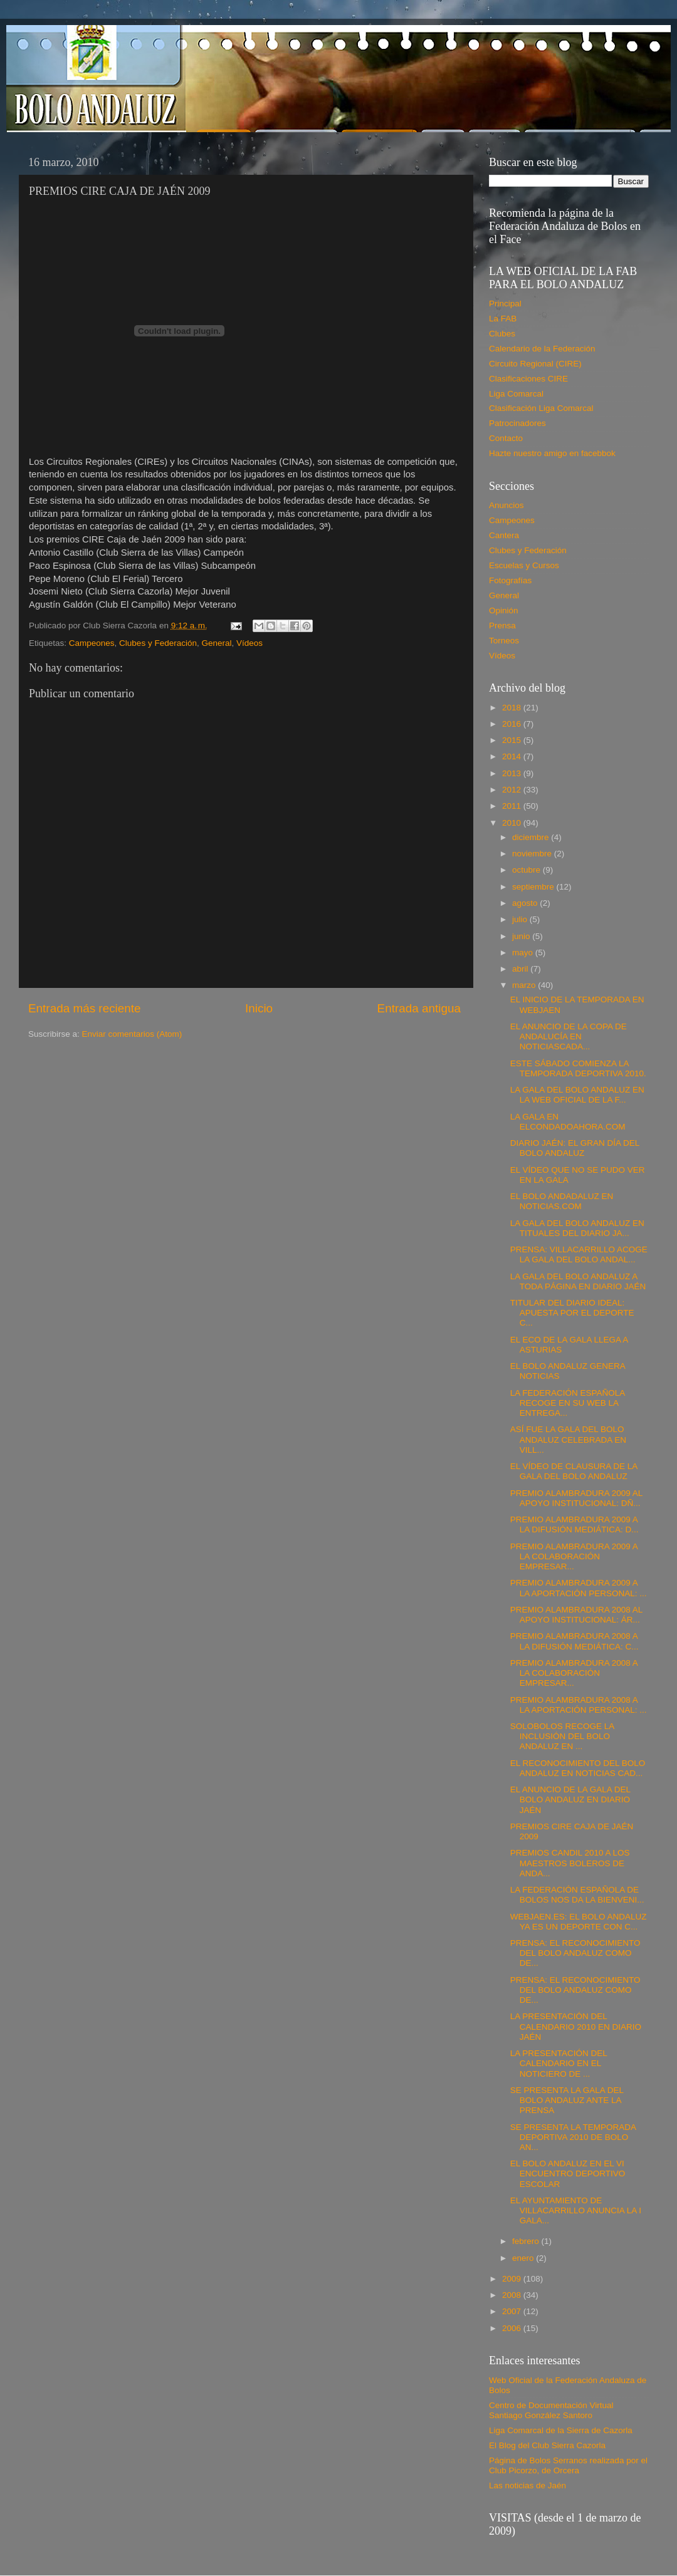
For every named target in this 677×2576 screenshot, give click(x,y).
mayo (523, 952)
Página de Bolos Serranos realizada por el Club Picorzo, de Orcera (568, 2465)
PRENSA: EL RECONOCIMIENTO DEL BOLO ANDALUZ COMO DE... (575, 1953)
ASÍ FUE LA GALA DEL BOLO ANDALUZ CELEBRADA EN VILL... (568, 1439)
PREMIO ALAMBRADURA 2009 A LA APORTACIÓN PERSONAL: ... (578, 1587)
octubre (527, 870)
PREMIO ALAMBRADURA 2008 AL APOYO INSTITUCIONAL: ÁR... (576, 1614)
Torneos (504, 640)
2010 (512, 823)
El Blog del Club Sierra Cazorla (547, 2445)
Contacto (506, 438)
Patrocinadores (517, 423)
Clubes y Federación (158, 643)
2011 (512, 806)
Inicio (259, 1008)
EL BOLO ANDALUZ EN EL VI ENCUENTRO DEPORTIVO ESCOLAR (568, 2173)
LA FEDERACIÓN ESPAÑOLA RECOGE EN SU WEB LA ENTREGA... (567, 1403)
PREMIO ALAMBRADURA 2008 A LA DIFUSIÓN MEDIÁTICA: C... (574, 1641)
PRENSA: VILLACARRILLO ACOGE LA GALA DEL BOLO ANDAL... (579, 1254)
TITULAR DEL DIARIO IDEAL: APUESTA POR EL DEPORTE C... (572, 1312)
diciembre (531, 837)
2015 (512, 740)
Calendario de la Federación (542, 348)
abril (521, 969)
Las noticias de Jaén (527, 2485)
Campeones (92, 643)
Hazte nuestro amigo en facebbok (552, 453)
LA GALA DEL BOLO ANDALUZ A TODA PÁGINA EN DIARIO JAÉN (578, 1281)
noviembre (533, 853)
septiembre (534, 886)
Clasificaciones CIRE (528, 378)
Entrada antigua (419, 1008)
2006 (512, 2328)
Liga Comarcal (516, 393)
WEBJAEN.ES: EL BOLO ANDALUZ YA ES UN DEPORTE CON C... (578, 1921)
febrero (527, 2241)
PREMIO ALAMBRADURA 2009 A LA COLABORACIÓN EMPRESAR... (574, 1556)
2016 (512, 724)
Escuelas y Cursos (524, 565)
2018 (512, 707)
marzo (525, 985)
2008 (512, 2295)
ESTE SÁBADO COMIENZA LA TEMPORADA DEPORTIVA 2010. (578, 1068)
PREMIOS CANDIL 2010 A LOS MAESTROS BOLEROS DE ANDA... (570, 1862)
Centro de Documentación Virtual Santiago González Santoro (551, 2410)
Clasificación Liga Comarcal (541, 408)
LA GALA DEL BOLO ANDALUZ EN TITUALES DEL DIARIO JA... (577, 1228)
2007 (512, 2311)
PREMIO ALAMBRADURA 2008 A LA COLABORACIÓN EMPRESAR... (574, 1673)
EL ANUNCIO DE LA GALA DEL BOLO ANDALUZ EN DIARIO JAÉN (570, 1799)
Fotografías (510, 580)
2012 (512, 789)
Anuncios (506, 505)
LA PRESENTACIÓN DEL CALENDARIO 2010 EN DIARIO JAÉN (575, 2026)
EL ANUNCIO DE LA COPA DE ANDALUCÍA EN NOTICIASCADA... (568, 1036)
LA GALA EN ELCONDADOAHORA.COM (568, 1121)
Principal (505, 303)
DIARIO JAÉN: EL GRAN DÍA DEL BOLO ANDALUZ (574, 1148)
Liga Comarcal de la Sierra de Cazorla (560, 2430)
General (216, 643)
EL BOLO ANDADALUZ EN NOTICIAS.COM (562, 1201)
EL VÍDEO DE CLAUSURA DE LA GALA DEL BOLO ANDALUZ (574, 1471)
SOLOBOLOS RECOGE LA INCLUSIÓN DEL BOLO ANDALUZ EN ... (562, 1736)
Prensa (502, 625)
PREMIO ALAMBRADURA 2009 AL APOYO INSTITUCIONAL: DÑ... (576, 1498)
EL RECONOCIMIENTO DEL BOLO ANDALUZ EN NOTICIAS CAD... (578, 1768)
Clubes (502, 333)
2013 (512, 773)
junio (522, 936)
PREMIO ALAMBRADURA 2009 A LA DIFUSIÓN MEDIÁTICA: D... (574, 1524)
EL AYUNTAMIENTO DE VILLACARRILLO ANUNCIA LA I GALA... (575, 2210)
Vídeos (249, 643)
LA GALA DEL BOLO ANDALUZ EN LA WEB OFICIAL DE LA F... (577, 1094)
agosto (526, 903)
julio (521, 919)
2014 (512, 756)
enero (524, 2258)
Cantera (504, 535)
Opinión (503, 610)
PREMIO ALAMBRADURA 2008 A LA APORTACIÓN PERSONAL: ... (578, 1705)
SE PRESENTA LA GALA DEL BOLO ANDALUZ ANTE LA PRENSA (567, 2100)
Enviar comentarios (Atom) (132, 1034)
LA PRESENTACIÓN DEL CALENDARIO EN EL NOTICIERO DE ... (558, 2063)
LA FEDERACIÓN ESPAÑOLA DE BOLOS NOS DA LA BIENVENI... (577, 1894)
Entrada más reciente (84, 1008)
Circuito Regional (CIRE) (535, 363)
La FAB (503, 318)
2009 (512, 2278)
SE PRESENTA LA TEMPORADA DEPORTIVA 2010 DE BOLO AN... (573, 2137)
